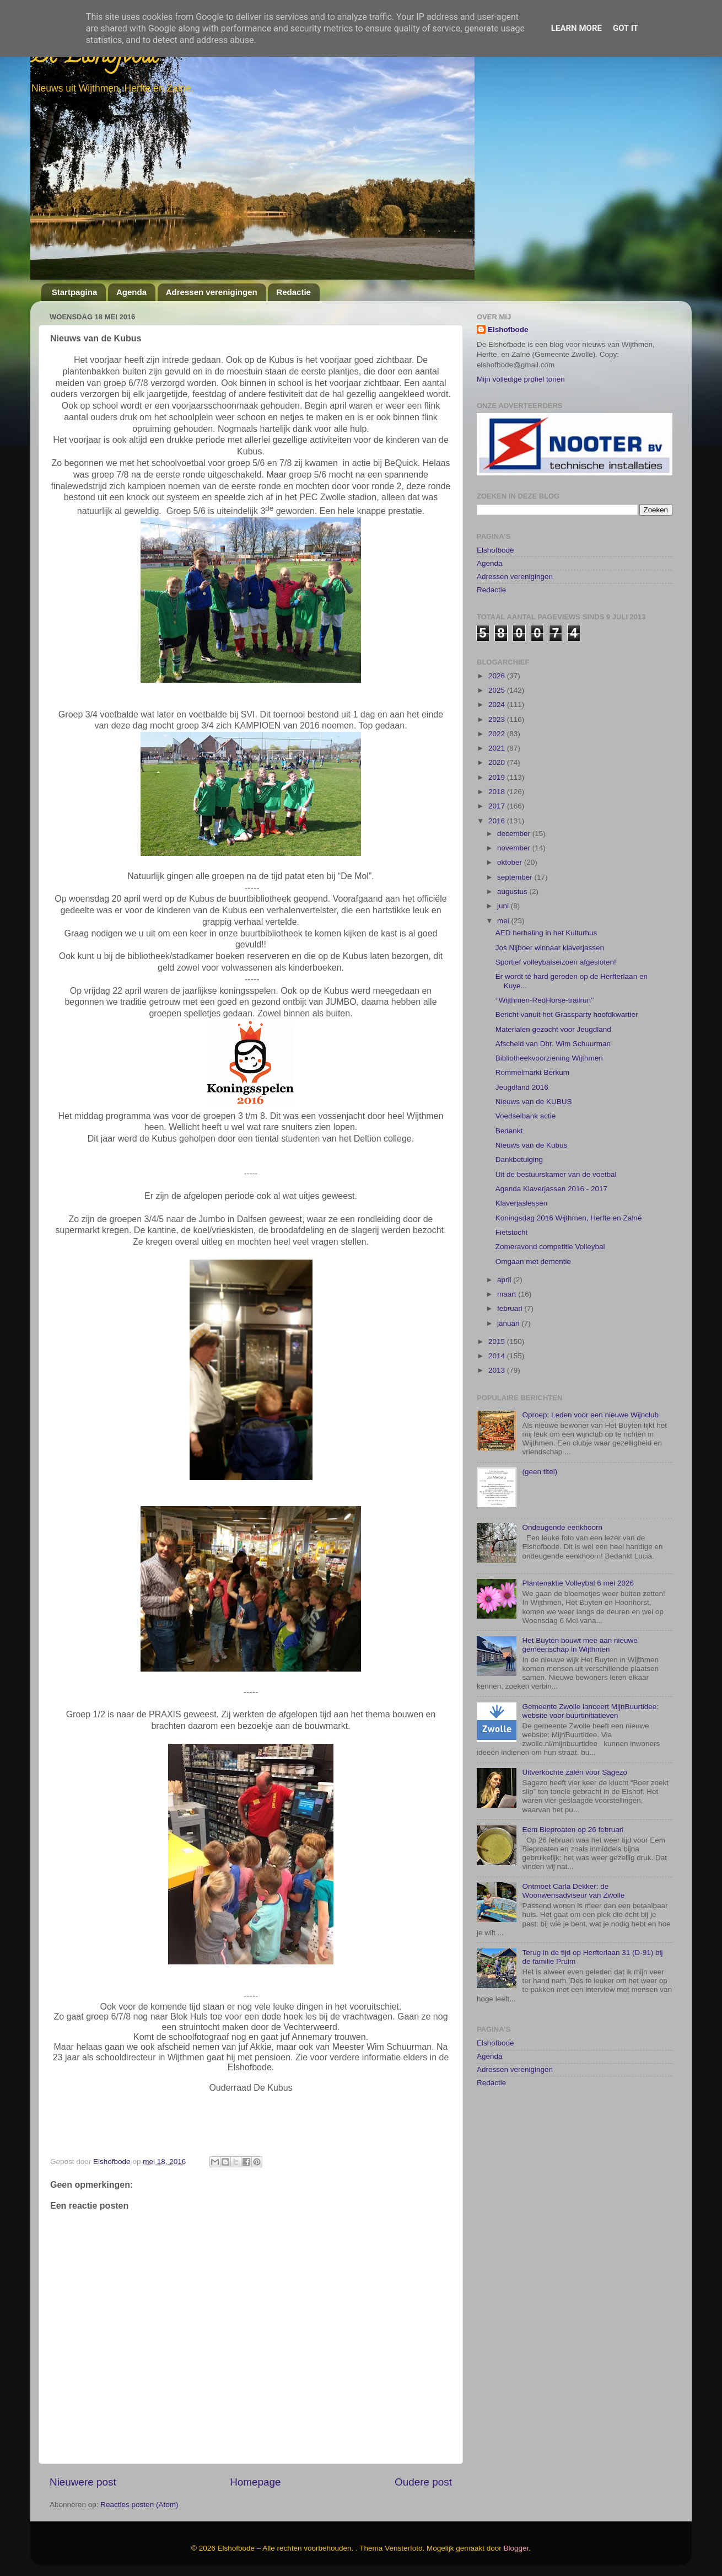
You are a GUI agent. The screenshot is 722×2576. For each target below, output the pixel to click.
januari (509, 1323)
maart (507, 1294)
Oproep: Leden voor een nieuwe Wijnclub (590, 1415)
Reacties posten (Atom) (139, 2504)
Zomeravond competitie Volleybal (550, 1247)
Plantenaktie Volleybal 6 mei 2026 (578, 1583)
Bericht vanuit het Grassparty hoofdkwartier (566, 1014)
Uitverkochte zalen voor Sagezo (574, 1772)
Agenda (131, 292)
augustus (513, 891)
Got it (625, 28)
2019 (497, 777)
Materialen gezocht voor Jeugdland (553, 1029)
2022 (497, 734)
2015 (497, 1341)
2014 (497, 1356)
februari (511, 1308)
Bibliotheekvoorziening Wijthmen (549, 1058)
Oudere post (423, 2482)
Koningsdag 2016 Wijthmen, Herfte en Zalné (568, 1218)
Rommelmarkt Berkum (532, 1072)
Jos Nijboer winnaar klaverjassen (549, 948)
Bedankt (509, 1131)
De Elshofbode (95, 58)
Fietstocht (511, 1232)
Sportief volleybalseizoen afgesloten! (555, 962)
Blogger (516, 2548)
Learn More (576, 28)
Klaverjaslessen (521, 1203)
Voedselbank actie (525, 1116)
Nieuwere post (83, 2482)
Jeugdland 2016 (521, 1087)
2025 (497, 690)
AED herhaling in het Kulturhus (546, 933)
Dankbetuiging (519, 1159)
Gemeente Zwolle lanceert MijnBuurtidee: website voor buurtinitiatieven (590, 1711)
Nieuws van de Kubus (531, 1145)
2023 (497, 719)
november (514, 848)
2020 (497, 762)
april (505, 1280)
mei (504, 921)
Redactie (293, 292)
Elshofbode (508, 329)
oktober (510, 862)
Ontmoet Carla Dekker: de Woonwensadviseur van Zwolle (573, 1890)
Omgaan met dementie (533, 1261)
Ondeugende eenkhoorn (562, 1527)
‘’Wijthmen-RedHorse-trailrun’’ (544, 1000)
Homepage (255, 2482)
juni (504, 906)
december (514, 833)
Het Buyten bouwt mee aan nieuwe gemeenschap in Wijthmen (579, 1644)
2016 (497, 821)
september (516, 877)
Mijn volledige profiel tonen (521, 379)
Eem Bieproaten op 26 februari (572, 1829)
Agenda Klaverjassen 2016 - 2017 (551, 1189)
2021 (497, 748)
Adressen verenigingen (211, 292)
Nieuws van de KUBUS (533, 1101)
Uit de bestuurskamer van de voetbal (556, 1174)
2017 (497, 806)
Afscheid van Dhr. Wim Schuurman (553, 1044)
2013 (497, 1370)
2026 (497, 676)
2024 (497, 704)
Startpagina (75, 292)
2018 (497, 792)
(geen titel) (539, 1472)
